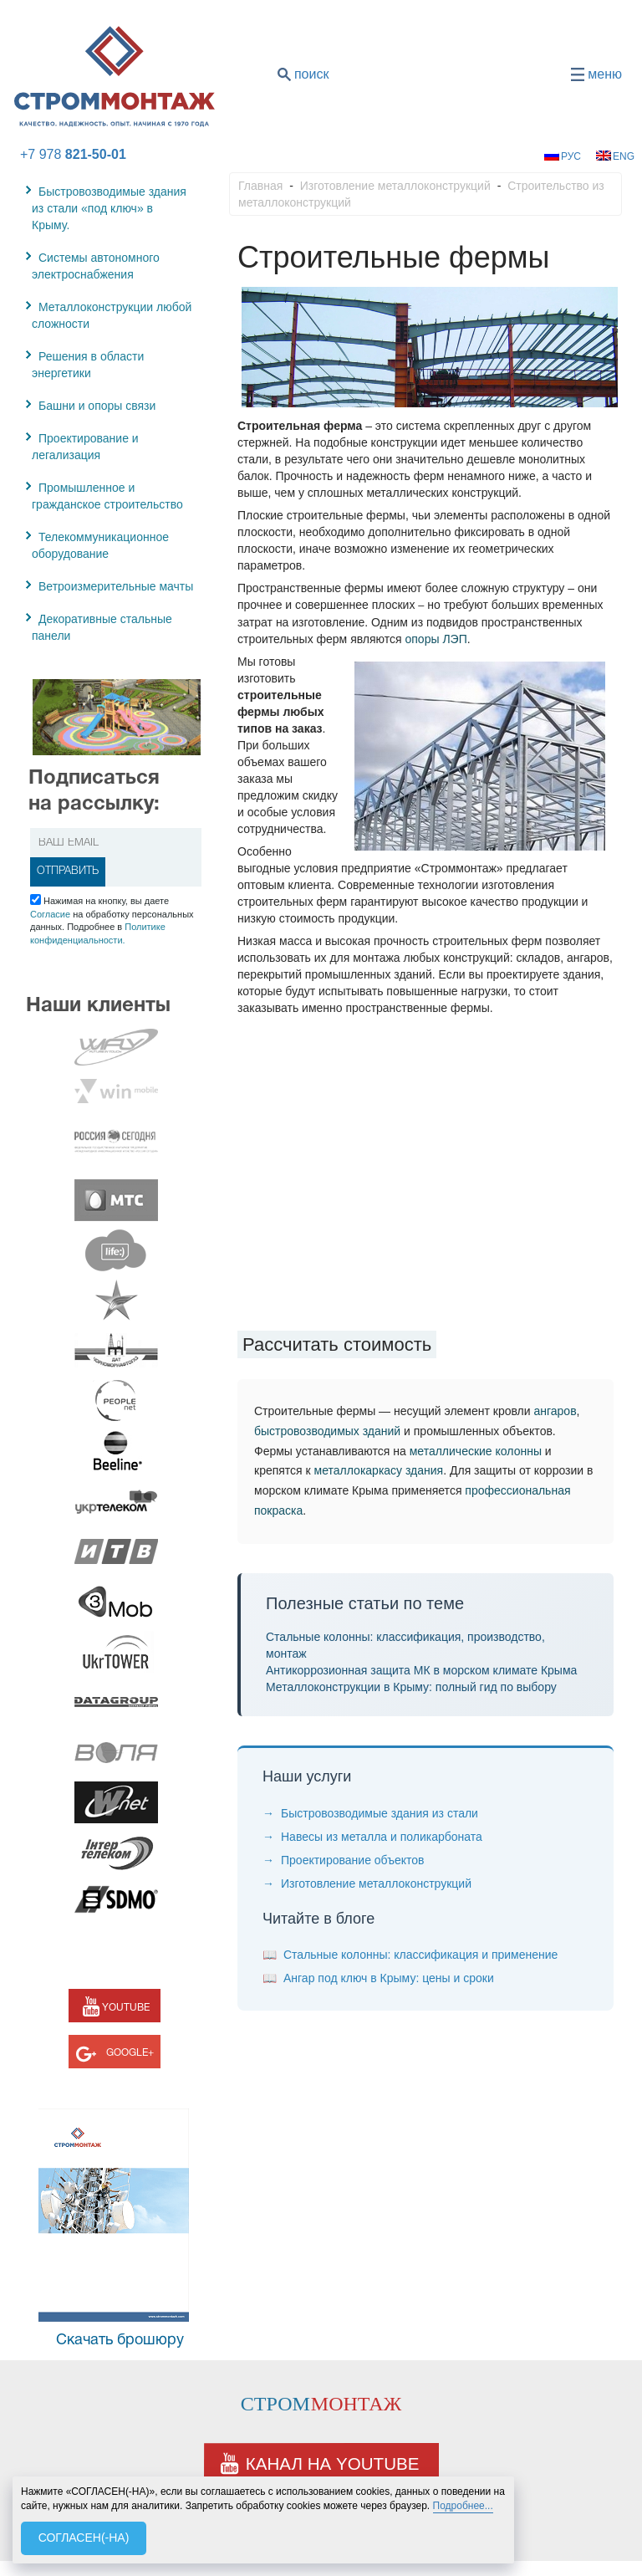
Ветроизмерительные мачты (115, 586)
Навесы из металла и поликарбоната (381, 1836)
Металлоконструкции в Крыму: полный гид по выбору (411, 1687)
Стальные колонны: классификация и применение (420, 1954)
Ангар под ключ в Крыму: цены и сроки (388, 1978)
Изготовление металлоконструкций (395, 185)
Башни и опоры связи (96, 405)
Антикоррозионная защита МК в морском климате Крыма (421, 1670)
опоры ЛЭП (436, 639)
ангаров (554, 1411)
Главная (260, 185)
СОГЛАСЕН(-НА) (84, 2537)
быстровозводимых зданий (327, 1431)
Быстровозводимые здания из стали (379, 1813)
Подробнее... (463, 2506)
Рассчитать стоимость (336, 1344)
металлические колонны (476, 1451)
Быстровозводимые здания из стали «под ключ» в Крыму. (109, 208)
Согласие (50, 914)
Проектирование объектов (352, 1860)
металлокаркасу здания (379, 1470)
